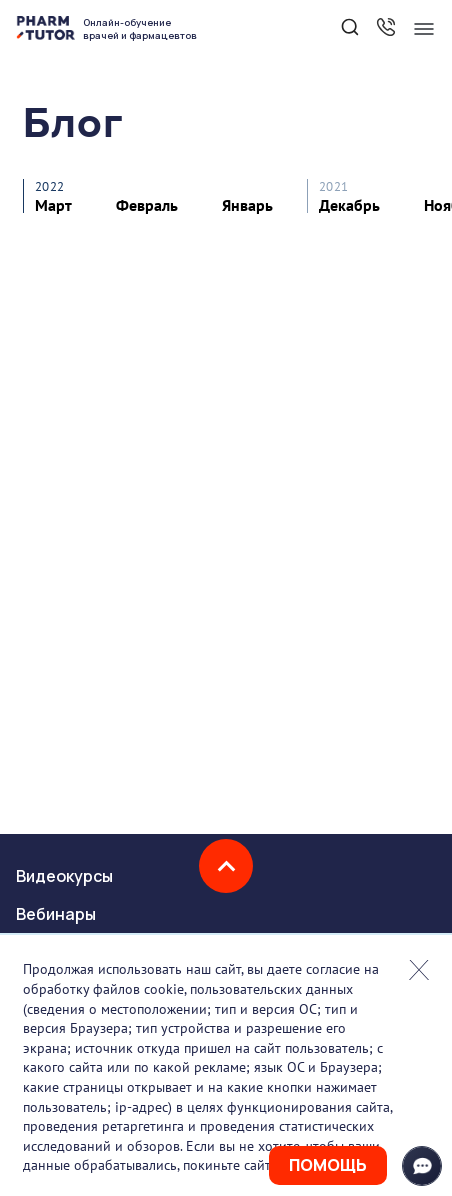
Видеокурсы (64, 876)
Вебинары (56, 914)
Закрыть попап (419, 970)
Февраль (147, 205)
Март (53, 205)
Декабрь (349, 205)
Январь (247, 205)
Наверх (226, 866)
